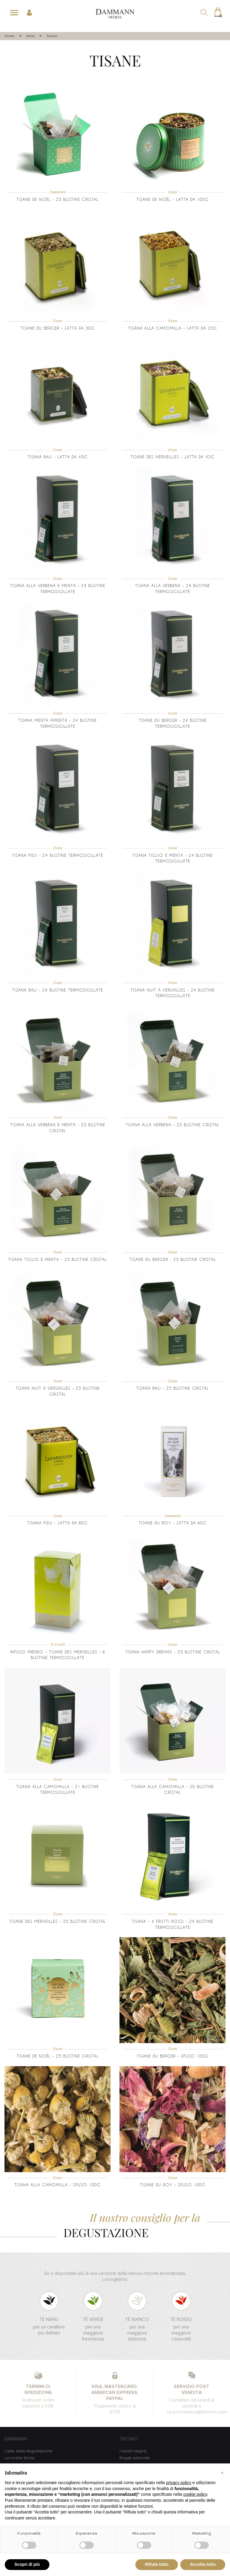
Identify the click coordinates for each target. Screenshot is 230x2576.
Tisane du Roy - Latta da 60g (173, 1522)
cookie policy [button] (195, 2494)
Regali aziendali (134, 2458)
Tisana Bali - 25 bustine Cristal (172, 1388)
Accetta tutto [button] (203, 2564)
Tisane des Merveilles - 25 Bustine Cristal (57, 1921)
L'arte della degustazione (28, 2451)
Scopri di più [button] (27, 2564)
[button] (222, 2473)
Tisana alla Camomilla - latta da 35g (172, 328)
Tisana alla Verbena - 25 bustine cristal (172, 1124)
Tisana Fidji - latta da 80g (57, 1522)
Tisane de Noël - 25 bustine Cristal (57, 199)
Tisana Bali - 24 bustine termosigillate (57, 990)
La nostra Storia (19, 2458)
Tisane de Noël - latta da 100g (173, 199)
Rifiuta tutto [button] (157, 2564)
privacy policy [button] (178, 2482)
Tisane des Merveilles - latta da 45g (172, 456)
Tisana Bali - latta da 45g (57, 456)
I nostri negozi (132, 2451)
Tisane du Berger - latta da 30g (58, 328)
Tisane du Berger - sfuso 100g (172, 2056)
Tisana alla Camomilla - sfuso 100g (57, 2184)
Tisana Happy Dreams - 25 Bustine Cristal (172, 1651)
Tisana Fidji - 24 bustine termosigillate (57, 855)
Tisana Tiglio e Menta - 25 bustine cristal (57, 1259)
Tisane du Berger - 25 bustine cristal (172, 1259)
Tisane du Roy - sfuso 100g (172, 2184)
